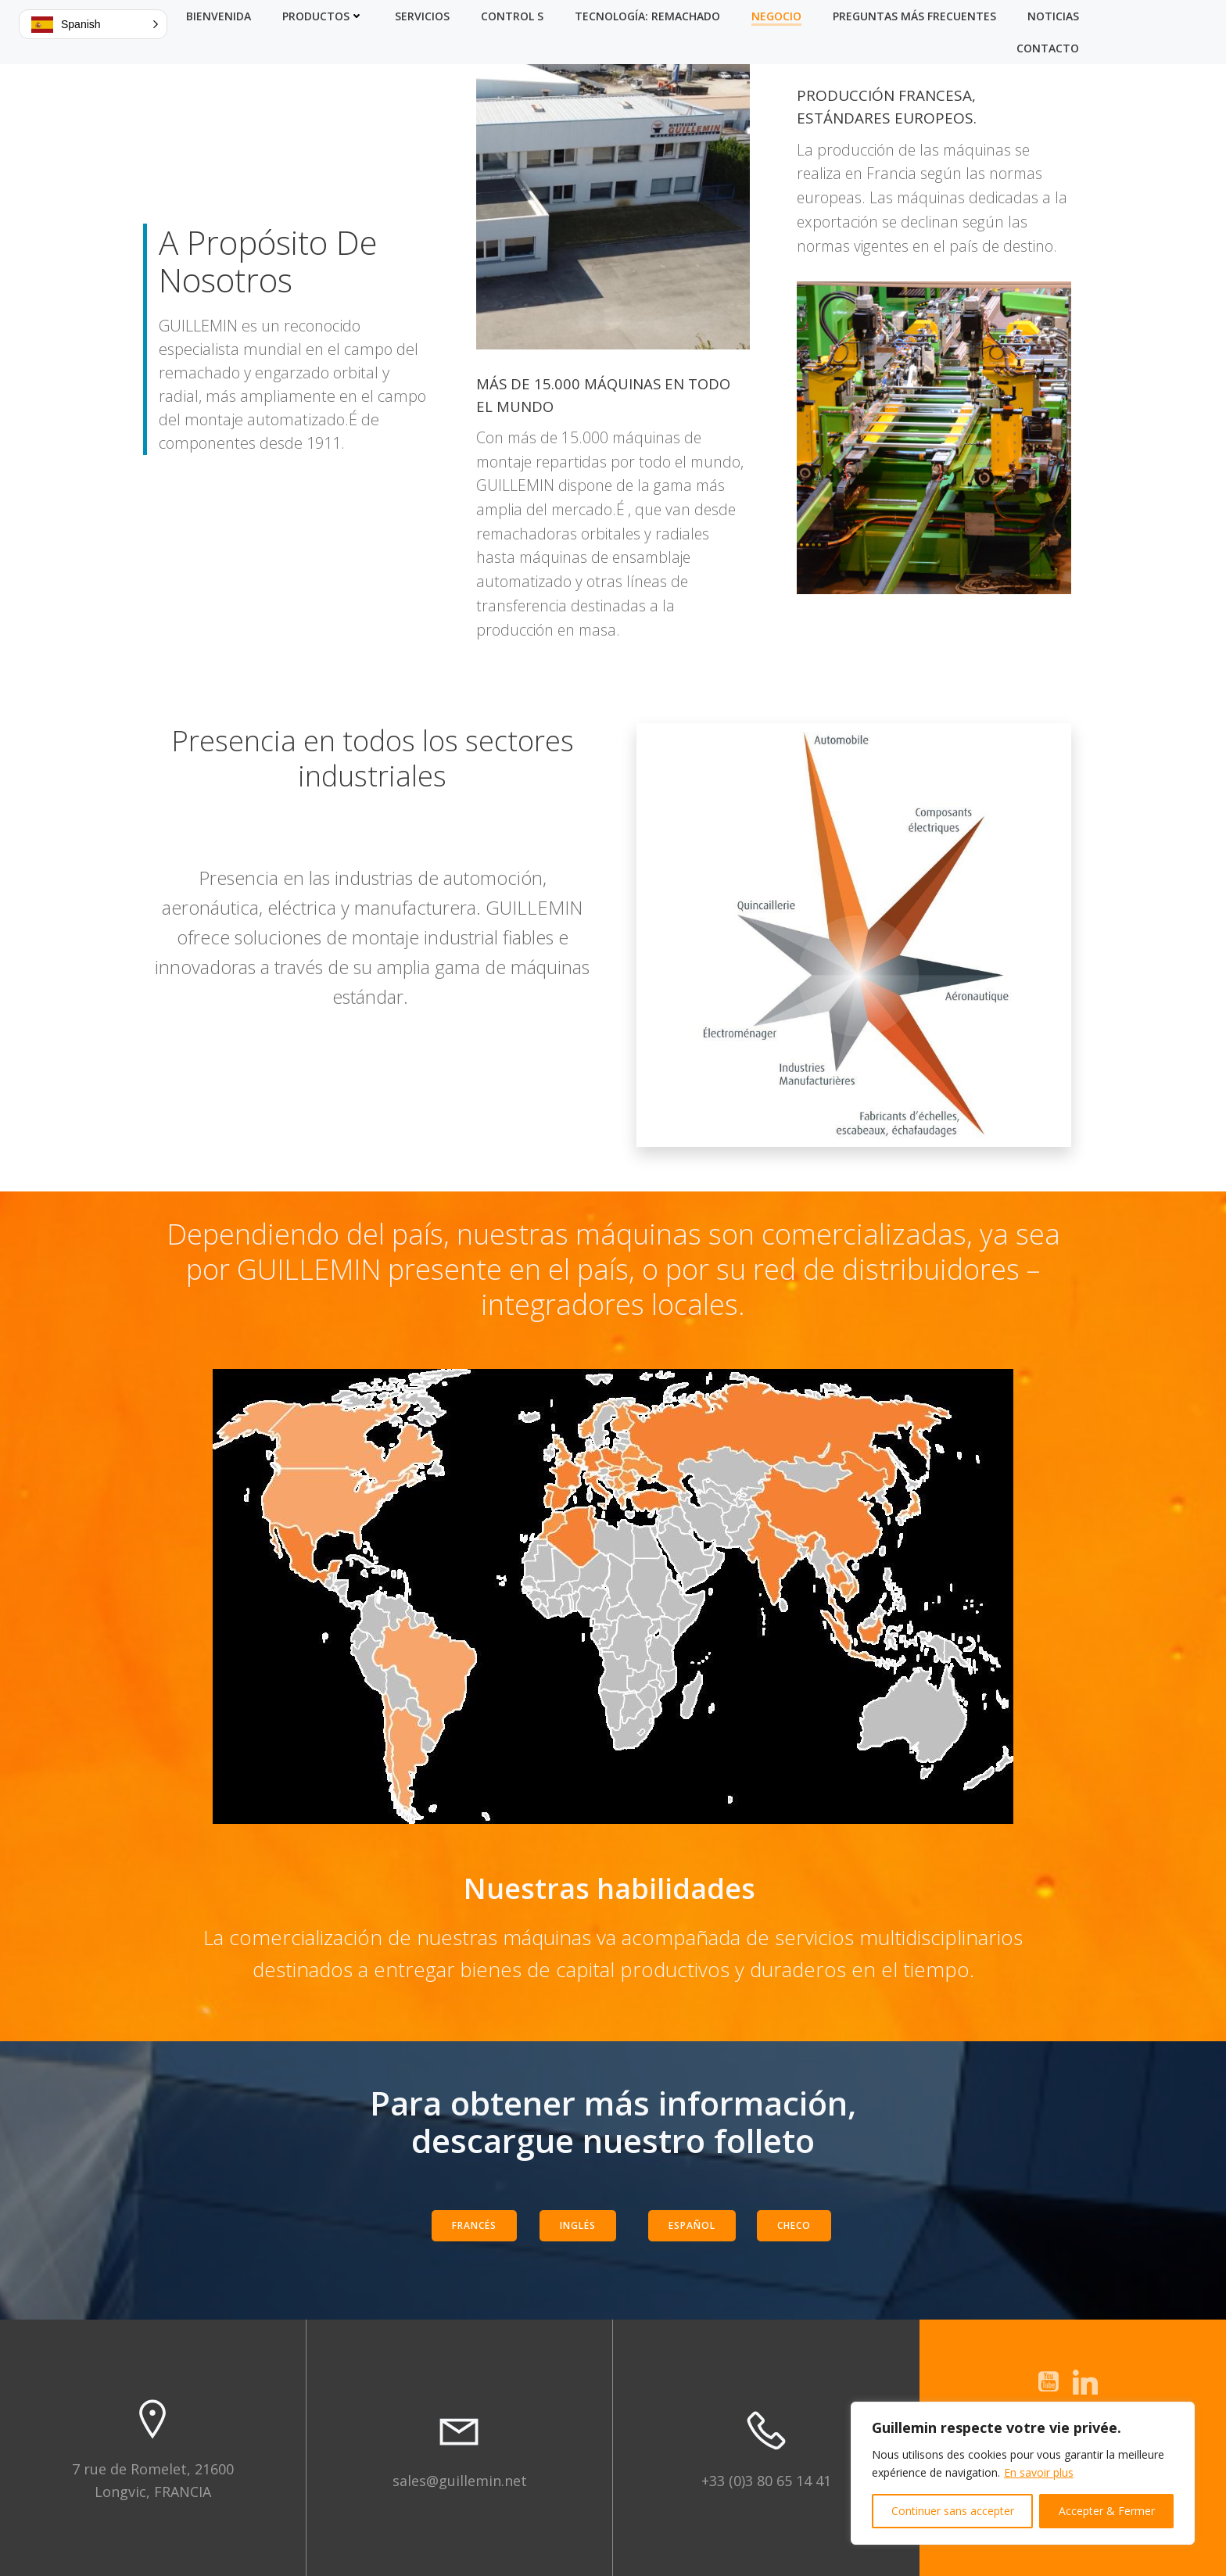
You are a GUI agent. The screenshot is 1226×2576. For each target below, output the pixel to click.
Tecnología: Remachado (647, 16)
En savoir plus (1039, 2472)
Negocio (776, 16)
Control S (512, 16)
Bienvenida (218, 16)
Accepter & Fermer (1107, 2510)
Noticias (1053, 16)
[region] (1023, 2473)
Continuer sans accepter (952, 2510)
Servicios (422, 16)
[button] (93, 24)
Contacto (1047, 48)
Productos (323, 16)
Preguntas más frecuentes (914, 16)
